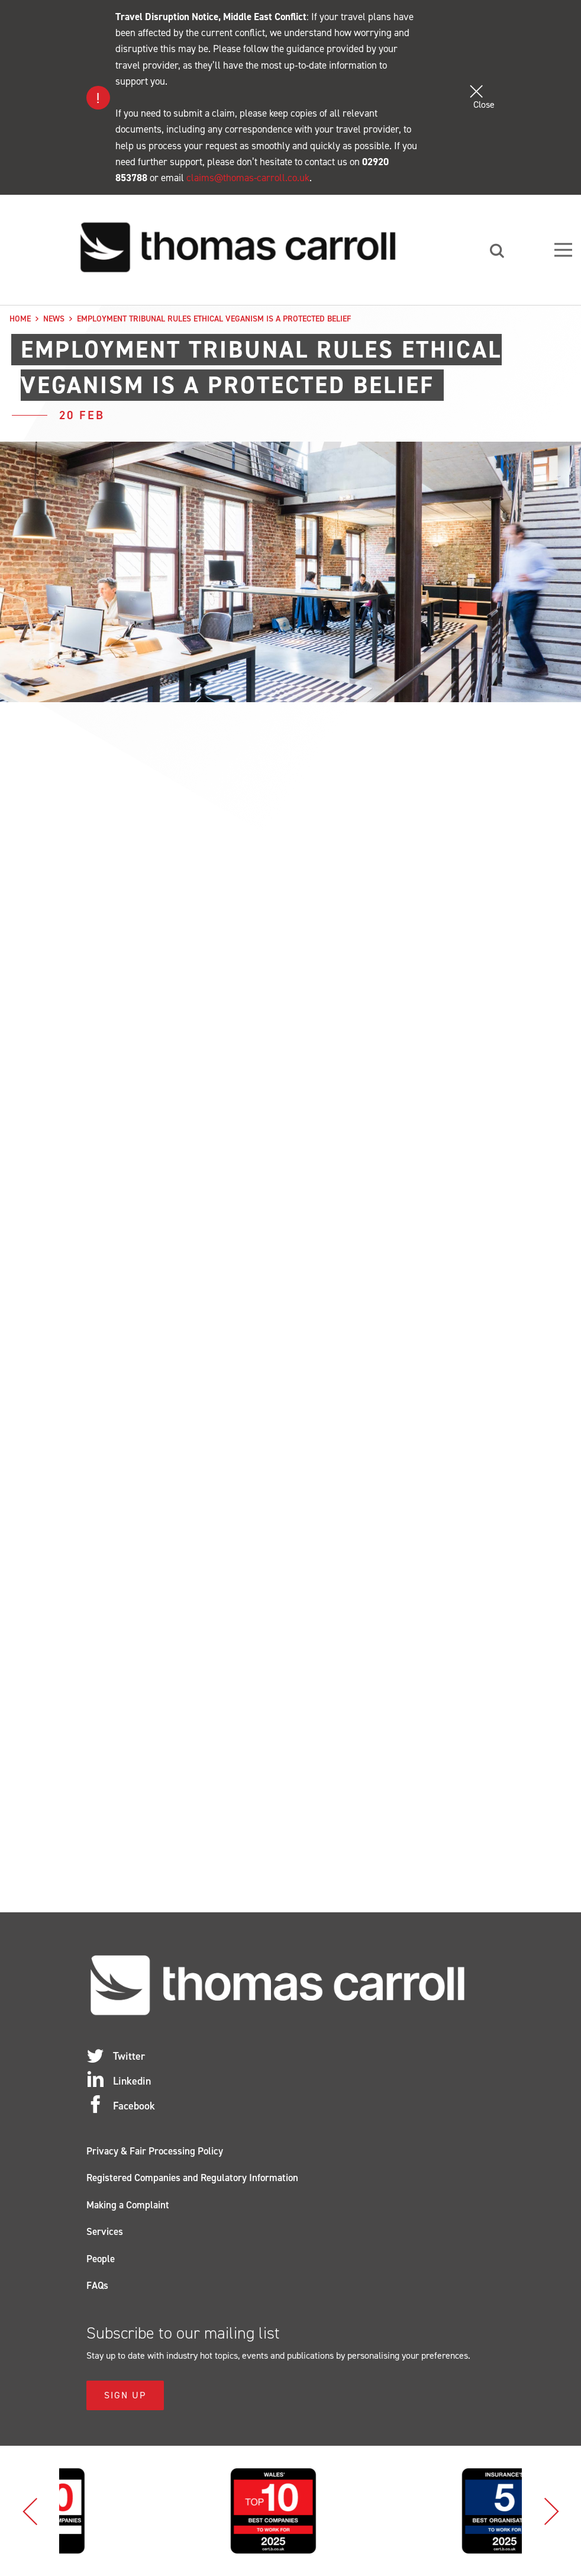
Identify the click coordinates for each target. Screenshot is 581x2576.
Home (20, 318)
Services (104, 2231)
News (53, 318)
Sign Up (125, 2395)
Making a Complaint (127, 2204)
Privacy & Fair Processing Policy (154, 2150)
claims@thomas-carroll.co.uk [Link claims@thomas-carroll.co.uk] (247, 177)
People (100, 2258)
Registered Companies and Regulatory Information (192, 2177)
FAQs (97, 2285)
